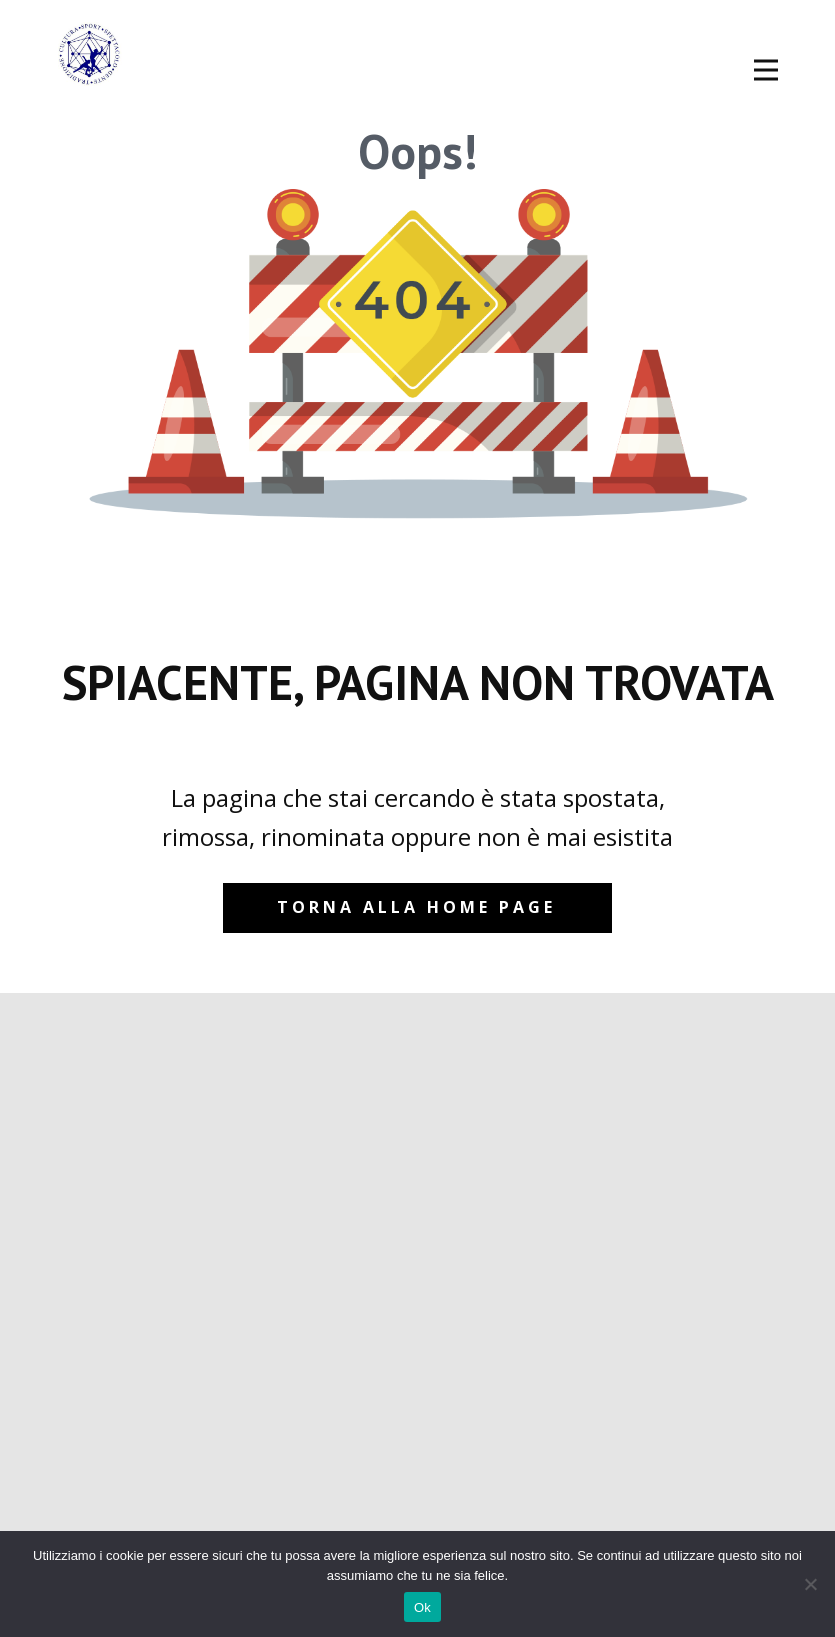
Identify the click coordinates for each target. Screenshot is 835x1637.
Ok (422, 1607)
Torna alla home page (416, 907)
